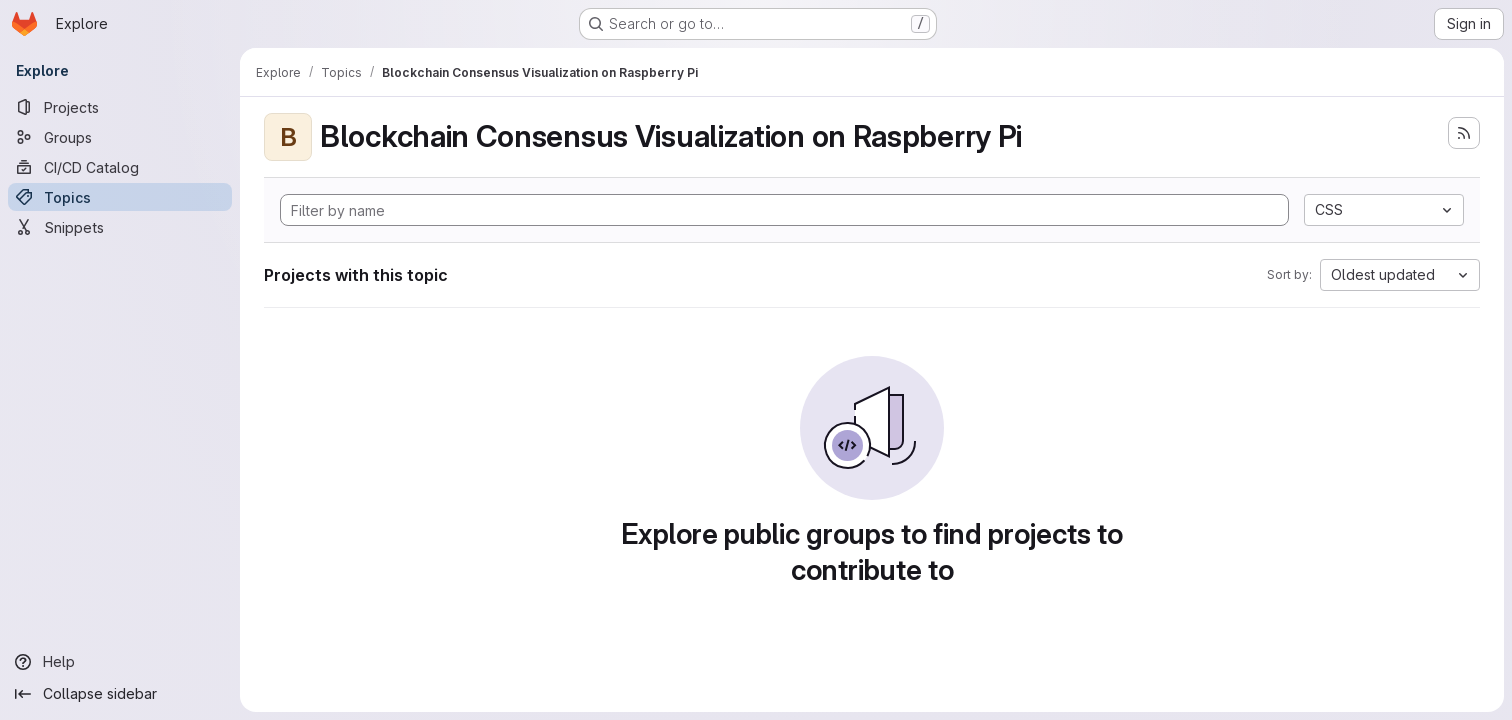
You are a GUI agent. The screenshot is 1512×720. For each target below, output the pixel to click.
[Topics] (120, 197)
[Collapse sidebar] (120, 694)
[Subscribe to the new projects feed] (1464, 133)
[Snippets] (120, 227)
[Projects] (120, 107)
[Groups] (120, 137)
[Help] (120, 662)
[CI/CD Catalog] (120, 167)
